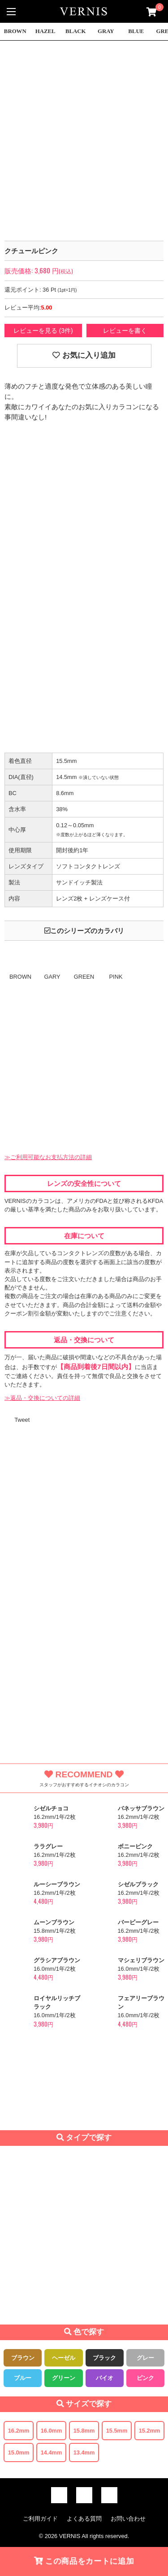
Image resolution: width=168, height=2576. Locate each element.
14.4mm (51, 2452)
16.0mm (51, 2430)
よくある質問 (84, 2518)
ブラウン (22, 2357)
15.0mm (19, 2452)
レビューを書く (125, 330)
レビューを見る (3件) (43, 330)
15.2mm (149, 2430)
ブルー (22, 2378)
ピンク (145, 2378)
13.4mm (84, 2452)
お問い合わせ (128, 2518)
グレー (145, 2357)
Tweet (22, 1419)
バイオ (104, 2378)
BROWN (15, 31)
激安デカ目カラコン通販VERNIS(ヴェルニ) (84, 11)
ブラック (104, 2357)
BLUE (136, 31)
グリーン (63, 2378)
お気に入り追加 (84, 355)
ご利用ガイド (40, 2518)
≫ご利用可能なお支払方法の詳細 (48, 1157)
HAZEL (45, 31)
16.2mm (19, 2430)
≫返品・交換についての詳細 (42, 1398)
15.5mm (117, 2430)
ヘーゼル (63, 2357)
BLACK (75, 31)
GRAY (106, 31)
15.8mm (84, 2430)
